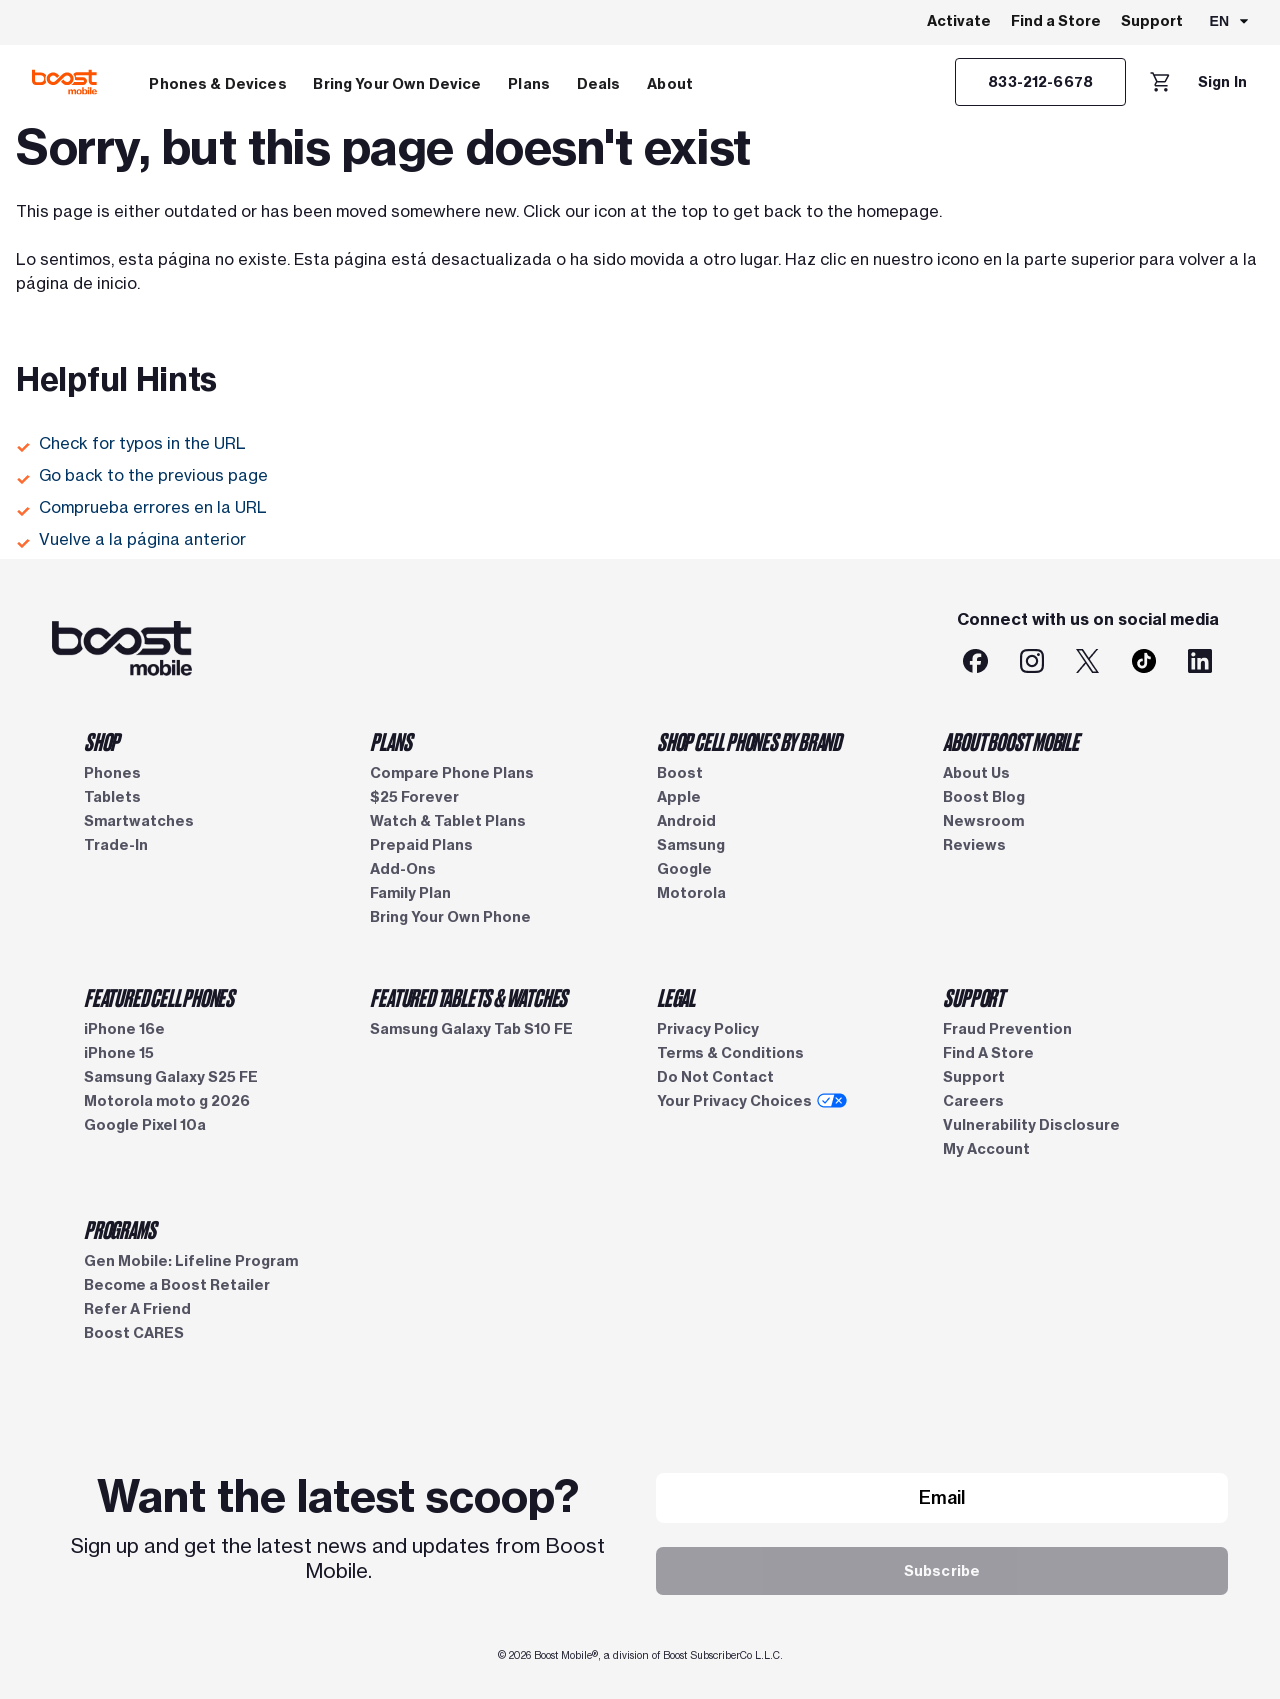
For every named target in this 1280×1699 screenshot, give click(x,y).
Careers (973, 1101)
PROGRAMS (119, 1229)
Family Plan (410, 893)
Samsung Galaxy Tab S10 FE (471, 1029)
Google (684, 869)
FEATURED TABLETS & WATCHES (468, 997)
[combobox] (1230, 23)
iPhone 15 (119, 1053)
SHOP (101, 741)
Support (1152, 21)
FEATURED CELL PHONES (159, 997)
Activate (959, 21)
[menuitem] (218, 82)
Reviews (974, 845)
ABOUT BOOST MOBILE (1010, 741)
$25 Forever (414, 797)
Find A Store (988, 1053)
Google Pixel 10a (145, 1125)
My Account (986, 1149)
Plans (529, 84)
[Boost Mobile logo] (64, 82)
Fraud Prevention (1007, 1029)
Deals (599, 84)
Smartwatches (139, 821)
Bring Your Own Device (397, 84)
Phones (112, 773)
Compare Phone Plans (452, 773)
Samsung (691, 845)
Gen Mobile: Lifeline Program (191, 1261)
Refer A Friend (137, 1309)
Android (686, 821)
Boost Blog (984, 797)
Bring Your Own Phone (450, 917)
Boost (680, 773)
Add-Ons (403, 869)
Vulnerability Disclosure (1031, 1125)
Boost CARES (134, 1333)
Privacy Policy (708, 1029)
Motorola (691, 893)
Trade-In (116, 845)
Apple (679, 797)
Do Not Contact (715, 1077)
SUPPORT (973, 997)
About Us (976, 773)
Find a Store (1056, 21)
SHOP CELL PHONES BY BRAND (749, 741)
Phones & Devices (217, 84)
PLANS (390, 741)
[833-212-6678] (1040, 82)
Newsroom (983, 821)
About (670, 84)
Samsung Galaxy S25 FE (171, 1077)
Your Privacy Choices (752, 1101)
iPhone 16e (124, 1029)
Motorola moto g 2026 (167, 1101)
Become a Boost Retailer (177, 1285)
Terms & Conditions (730, 1053)
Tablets (112, 797)
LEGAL (676, 997)
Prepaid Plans (421, 845)
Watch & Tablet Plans (448, 821)
